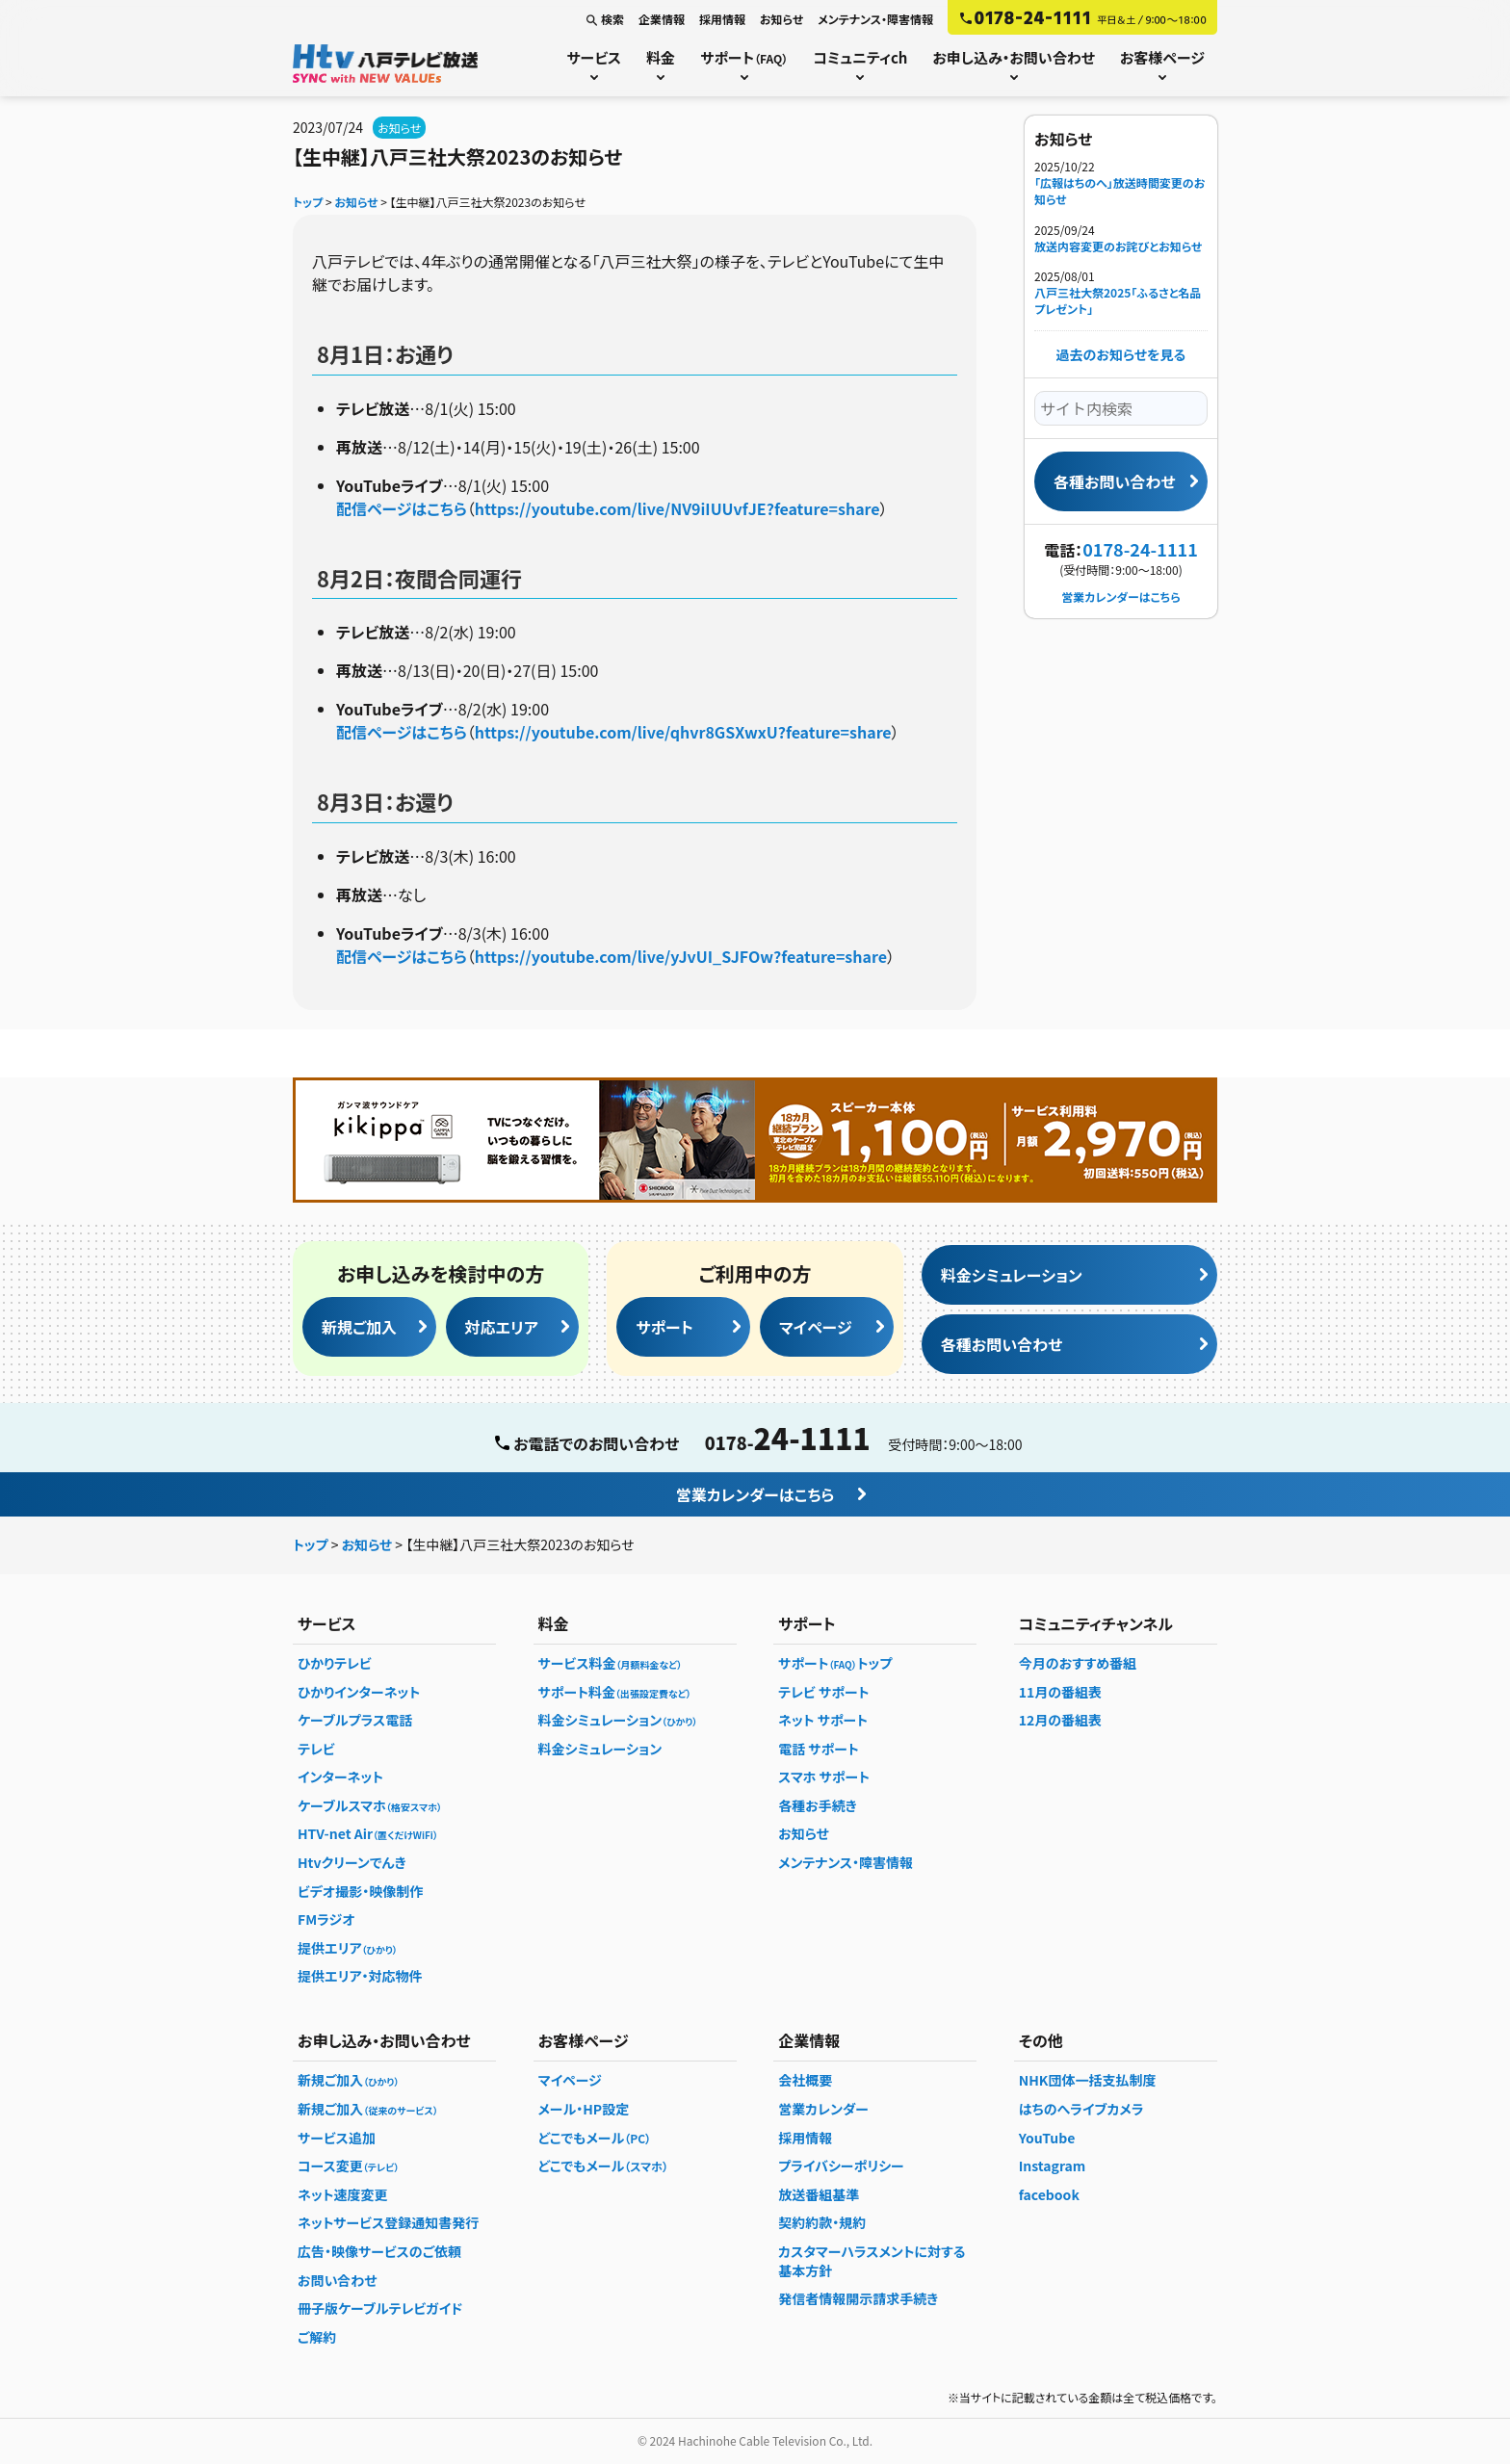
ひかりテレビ (335, 1663)
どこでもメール (595, 2137)
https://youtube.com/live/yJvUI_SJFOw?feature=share (681, 956)
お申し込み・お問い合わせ (1013, 57)
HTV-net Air (368, 1833)
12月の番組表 (1060, 1719)
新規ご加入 (359, 1326)
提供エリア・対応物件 (360, 1975)
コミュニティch (860, 57)
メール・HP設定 (584, 2108)
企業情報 (661, 19)
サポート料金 (614, 1691)
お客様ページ (1162, 57)
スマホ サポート (824, 1776)
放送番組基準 (818, 2194)
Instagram (1052, 2165)
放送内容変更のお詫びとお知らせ (1118, 246)
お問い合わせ (338, 2280)
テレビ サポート (823, 1691)
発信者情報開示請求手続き (858, 2298)
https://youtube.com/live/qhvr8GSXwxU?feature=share (683, 731)
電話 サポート (818, 1748)
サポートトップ (835, 1663)
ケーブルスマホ (370, 1805)
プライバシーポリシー (841, 2165)
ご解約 (317, 2337)
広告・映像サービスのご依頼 (379, 2251)
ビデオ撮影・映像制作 (360, 1891)
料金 (660, 57)
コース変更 (348, 2165)
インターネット (340, 1776)
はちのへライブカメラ (1081, 2108)
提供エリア (348, 1948)
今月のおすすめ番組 (1077, 1663)
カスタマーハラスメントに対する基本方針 (871, 2261)
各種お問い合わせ (1114, 481)
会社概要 (805, 2079)
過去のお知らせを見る (1121, 354)
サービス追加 (337, 2137)
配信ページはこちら (401, 508)
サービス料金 (610, 1663)
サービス (593, 57)
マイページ (815, 1326)
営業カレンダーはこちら (1120, 596)
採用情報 (722, 19)
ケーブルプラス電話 (355, 1719)
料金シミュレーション (1011, 1274)
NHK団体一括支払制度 (1088, 2079)
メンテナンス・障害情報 (875, 19)
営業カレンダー (823, 2108)
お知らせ (781, 19)
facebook (1049, 2194)
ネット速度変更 (342, 2194)
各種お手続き (817, 1805)
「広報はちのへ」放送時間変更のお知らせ (1119, 191)
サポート (744, 57)
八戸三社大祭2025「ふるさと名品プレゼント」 (1118, 301)
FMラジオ (326, 1919)
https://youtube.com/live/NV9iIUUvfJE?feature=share (677, 508)
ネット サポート (823, 1719)
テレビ (316, 1748)
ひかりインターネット (359, 1691)
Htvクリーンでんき (352, 1862)
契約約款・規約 (822, 2222)
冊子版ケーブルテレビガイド (380, 2308)
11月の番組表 (1060, 1691)
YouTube (1047, 2137)
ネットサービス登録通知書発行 (388, 2222)
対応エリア (501, 1326)
